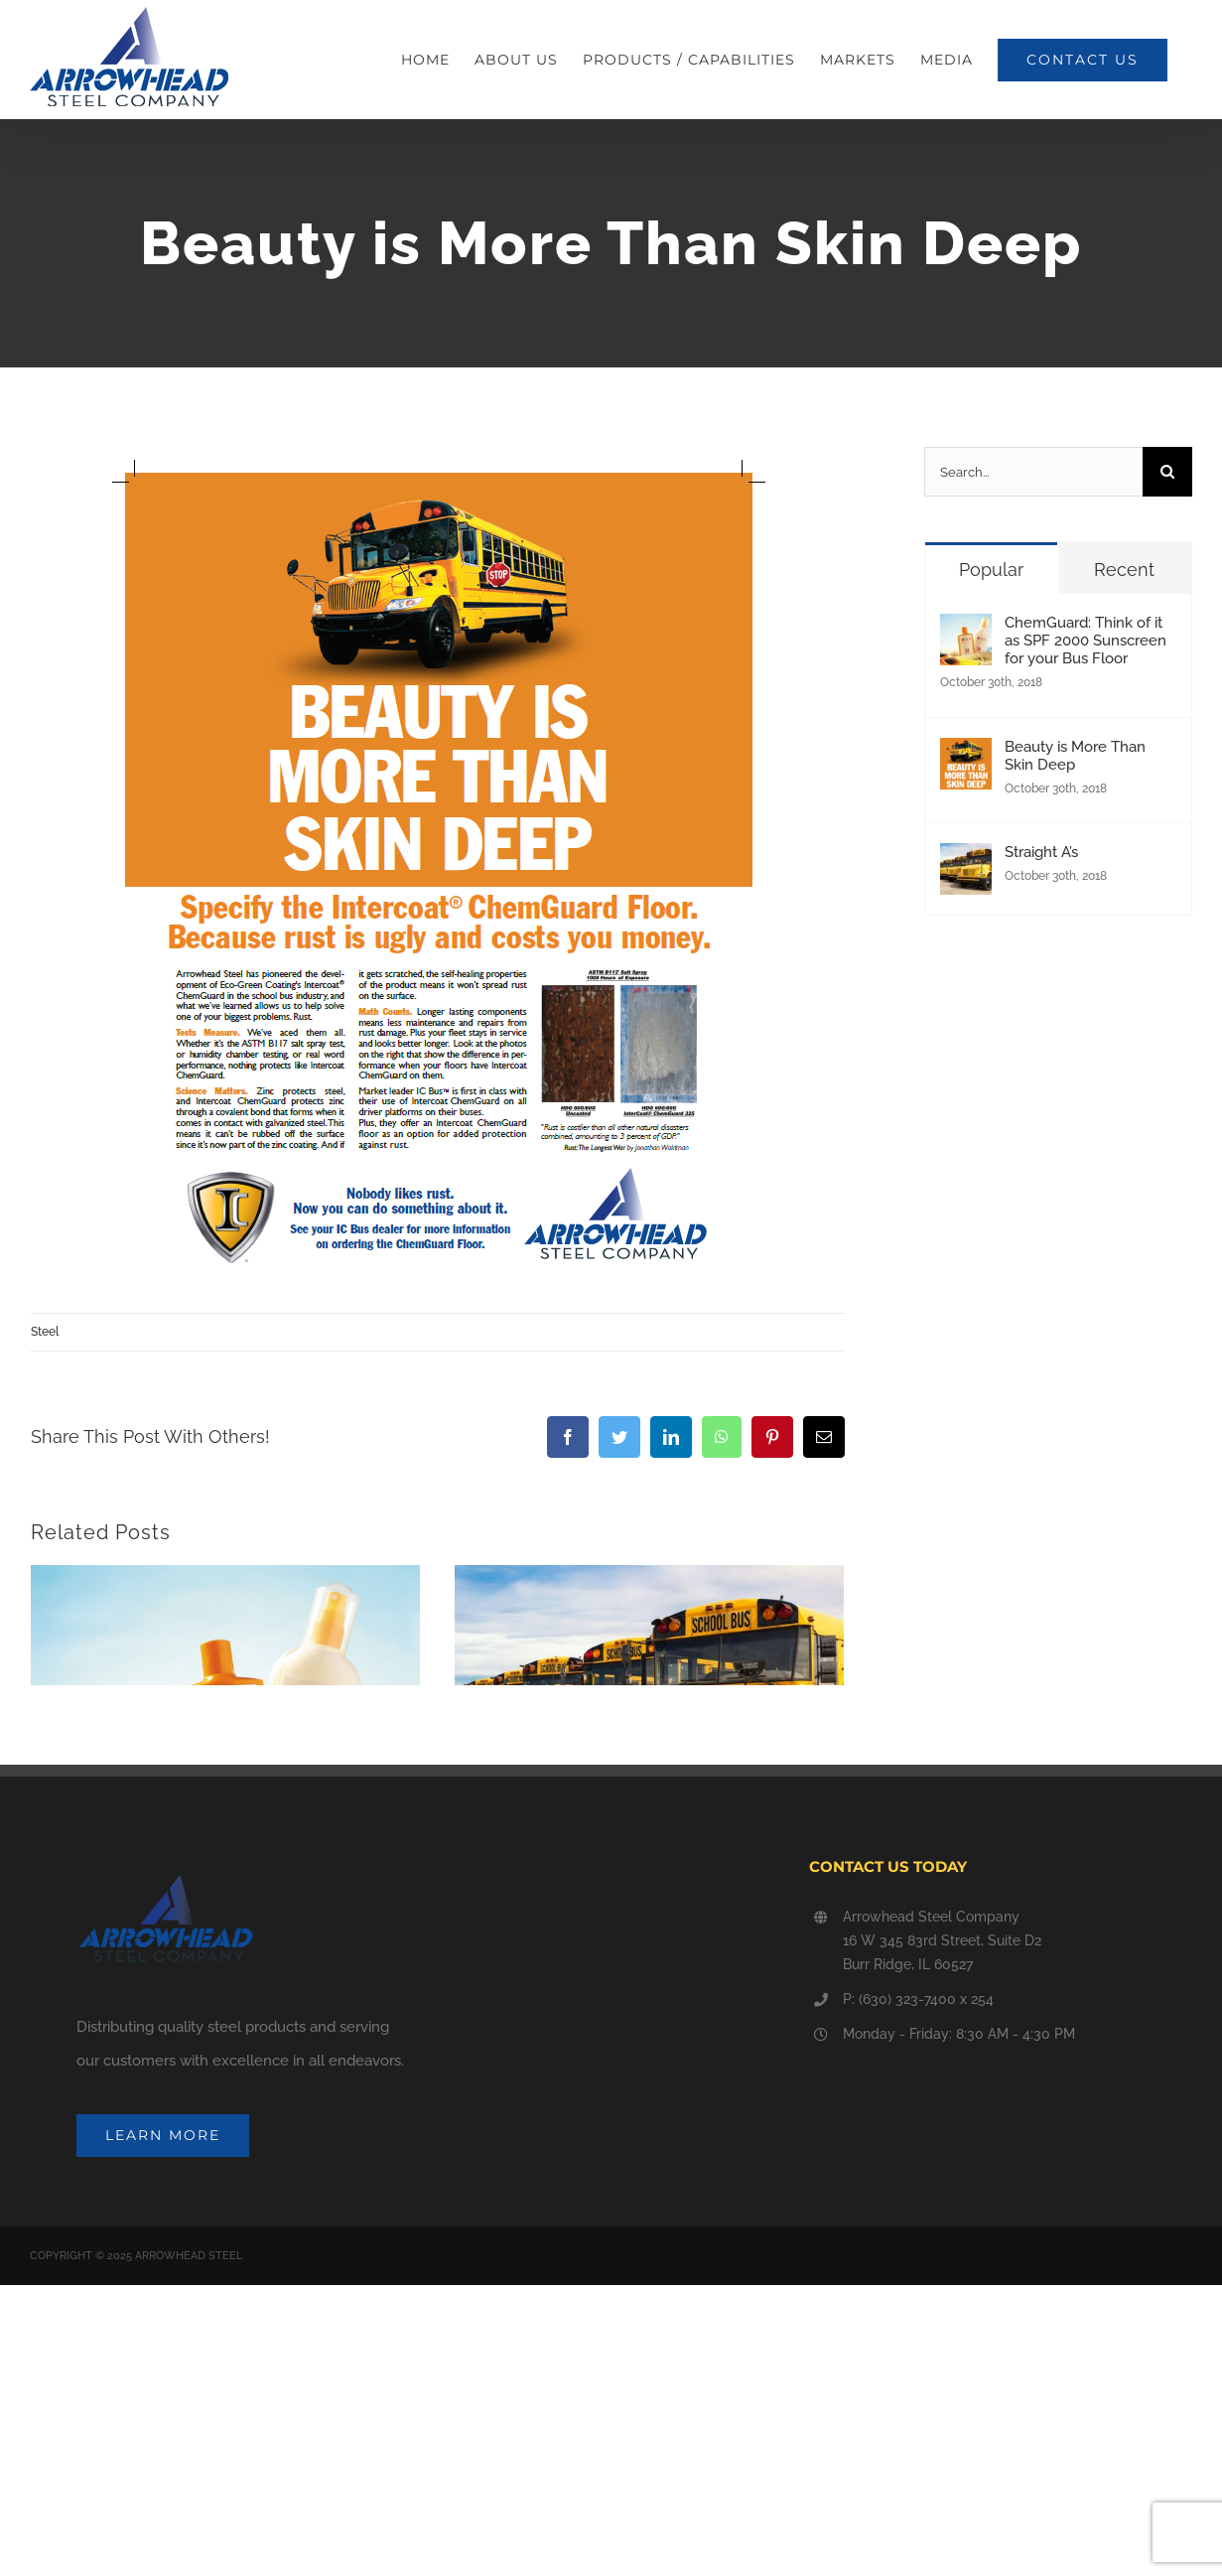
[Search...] (1033, 472)
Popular (991, 569)
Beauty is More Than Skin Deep (1075, 756)
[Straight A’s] (966, 860)
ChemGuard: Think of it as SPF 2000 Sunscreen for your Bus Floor (1085, 640)
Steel (45, 1332)
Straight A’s (499, 1890)
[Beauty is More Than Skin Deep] (966, 755)
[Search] (1167, 472)
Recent (1124, 569)
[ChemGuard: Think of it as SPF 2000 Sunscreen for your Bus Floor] (966, 631)
